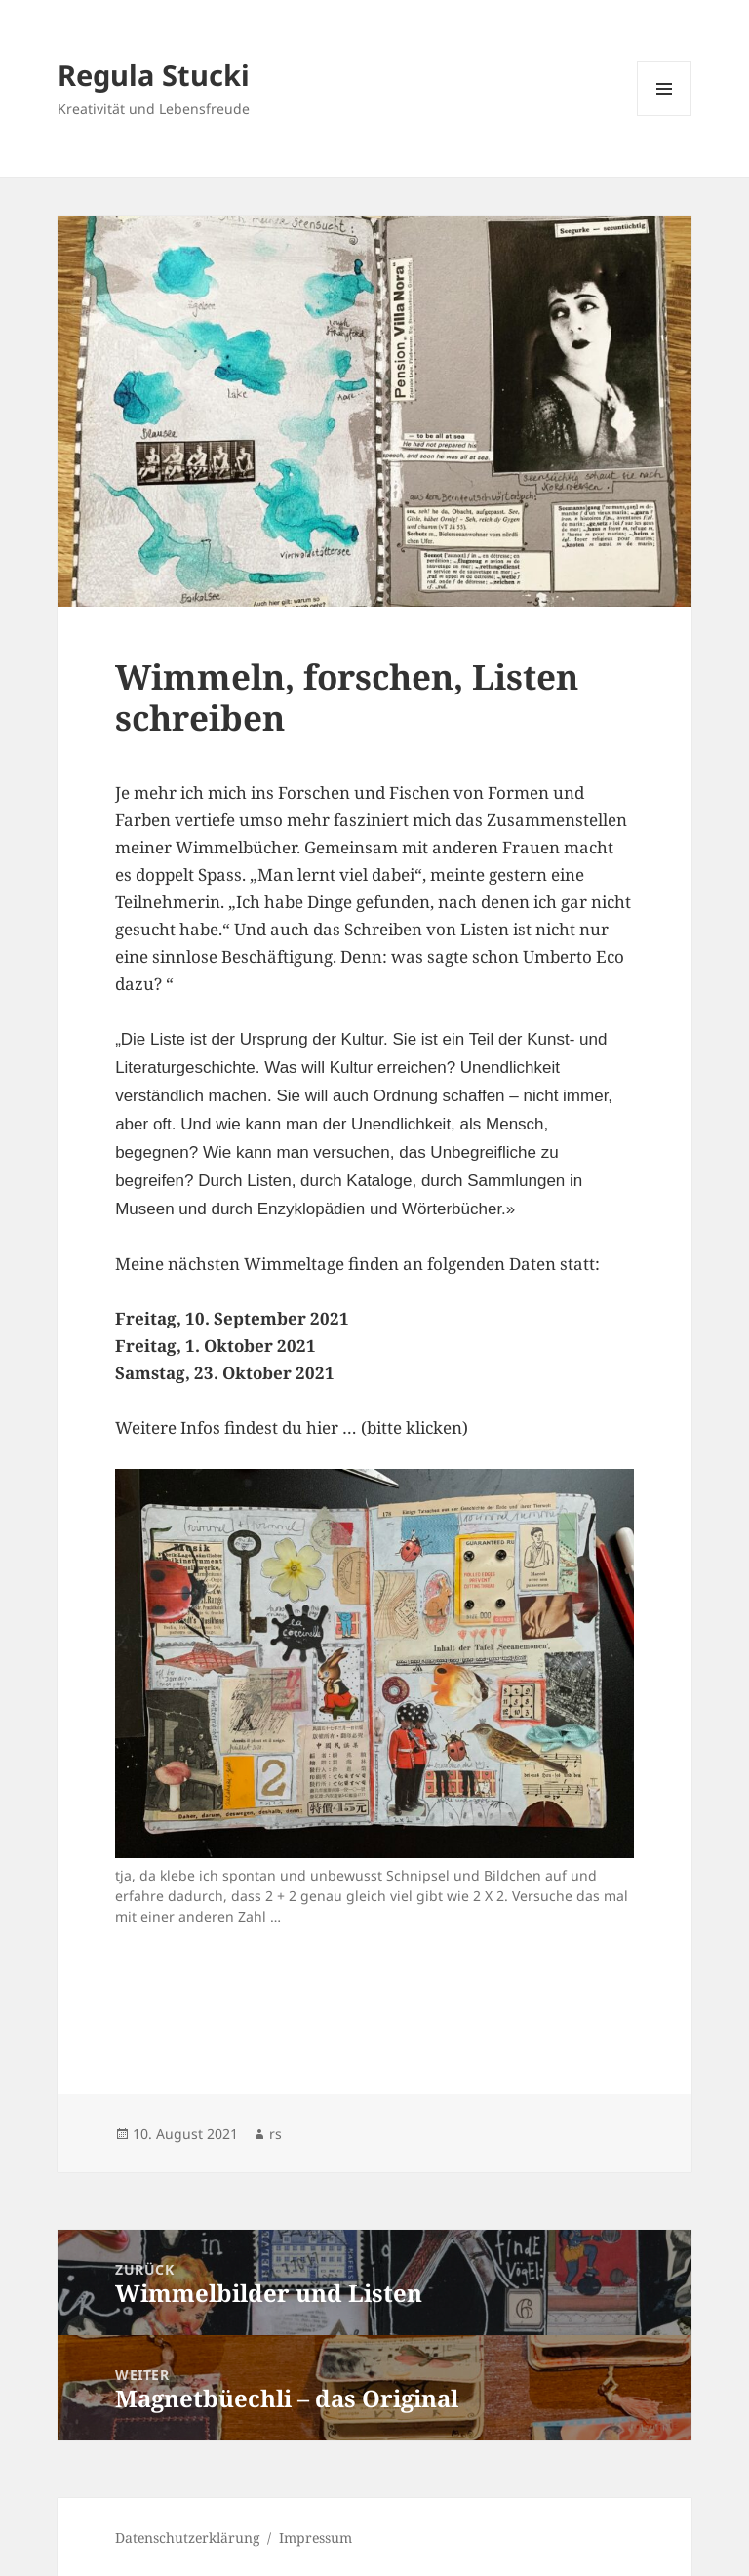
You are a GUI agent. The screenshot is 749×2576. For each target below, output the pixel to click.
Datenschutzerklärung (187, 2537)
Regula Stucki (154, 75)
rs (275, 2133)
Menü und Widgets (664, 115)
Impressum (315, 2537)
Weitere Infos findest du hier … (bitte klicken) (291, 1427)
